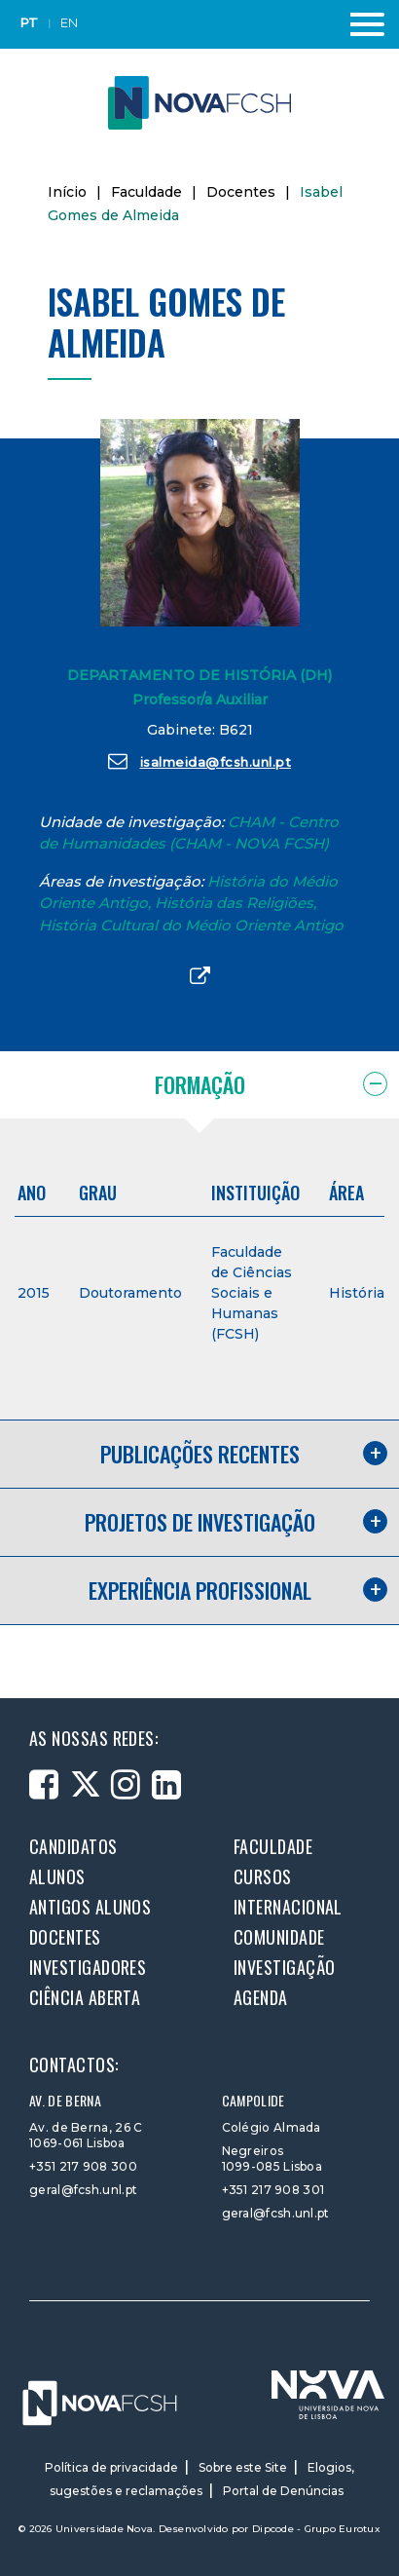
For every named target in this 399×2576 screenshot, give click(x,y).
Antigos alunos (90, 1906)
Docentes (240, 192)
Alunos (57, 1876)
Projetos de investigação (200, 1521)
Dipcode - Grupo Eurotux (316, 2528)
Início (67, 192)
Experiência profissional (200, 1590)
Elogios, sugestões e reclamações (202, 2479)
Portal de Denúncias (283, 2490)
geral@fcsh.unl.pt (83, 2189)
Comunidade (279, 1937)
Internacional (288, 1906)
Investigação (284, 1967)
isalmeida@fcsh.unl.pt (199, 761)
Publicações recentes (200, 1453)
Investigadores (87, 1967)
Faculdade (146, 192)
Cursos (263, 1876)
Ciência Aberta (84, 1997)
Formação (200, 1084)
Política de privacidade (111, 2467)
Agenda (261, 1997)
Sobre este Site (243, 2467)
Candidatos (73, 1846)
